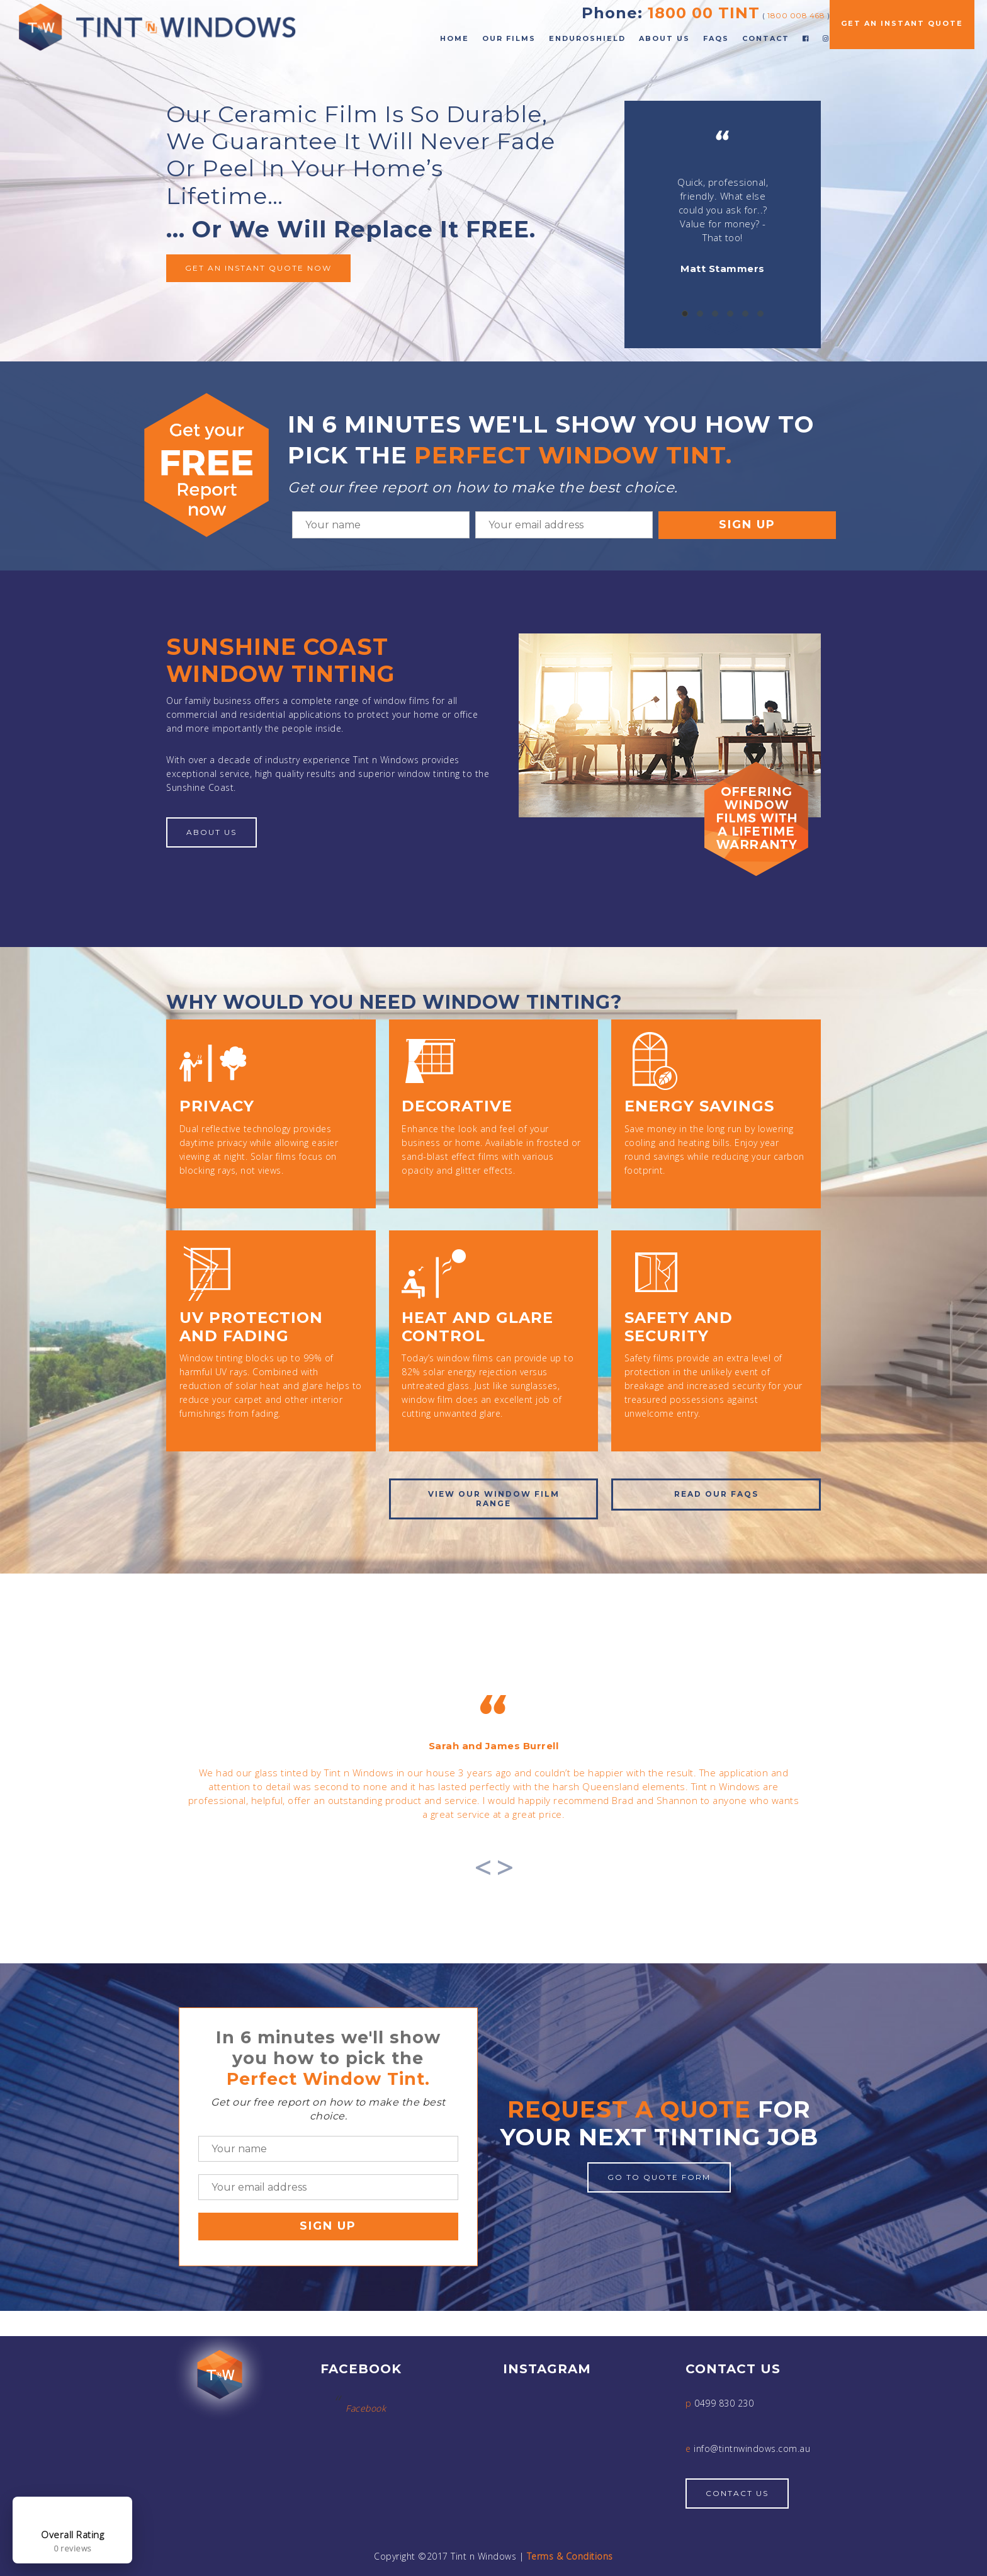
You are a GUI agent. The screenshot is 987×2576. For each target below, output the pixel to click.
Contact (765, 38)
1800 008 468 (796, 15)
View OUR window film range (494, 1498)
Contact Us (737, 2493)
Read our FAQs (716, 1494)
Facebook (366, 2408)
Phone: (612, 13)
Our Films (509, 38)
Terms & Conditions (570, 2556)
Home (454, 38)
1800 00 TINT (704, 13)
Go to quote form (659, 2177)
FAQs (716, 38)
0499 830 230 (723, 2403)
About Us (664, 38)
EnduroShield (587, 38)
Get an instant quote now (258, 268)
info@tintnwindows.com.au (752, 2448)
